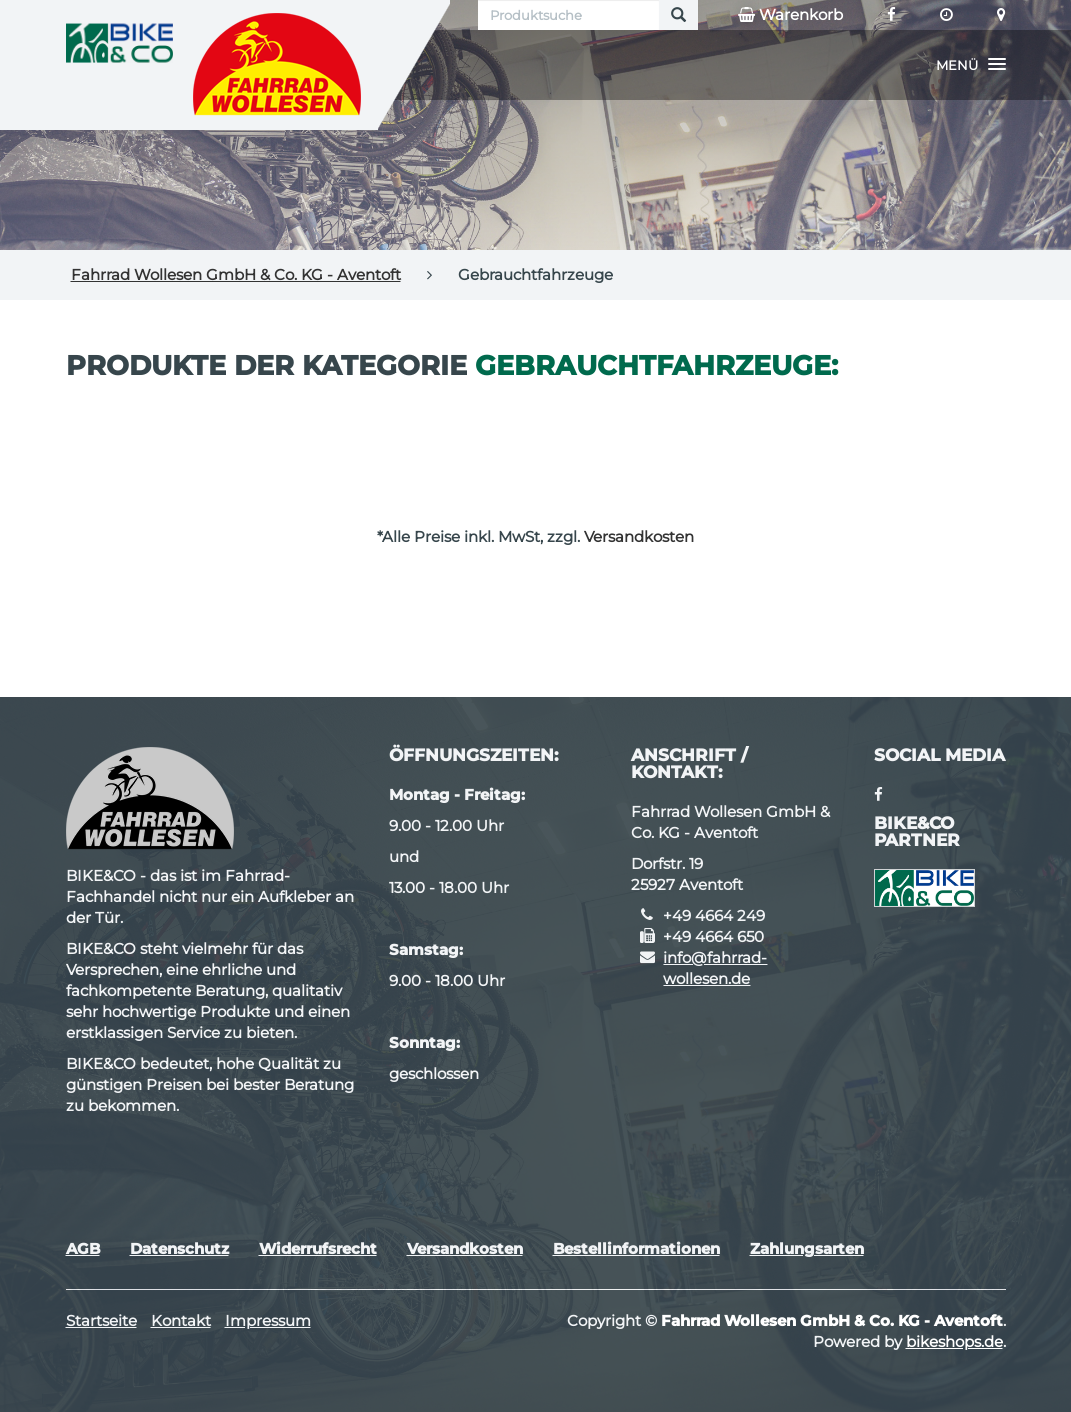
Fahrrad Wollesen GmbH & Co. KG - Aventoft (236, 274)
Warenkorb (790, 15)
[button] (971, 65)
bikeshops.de (954, 1341)
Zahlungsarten (807, 1248)
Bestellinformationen (636, 1248)
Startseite (101, 1320)
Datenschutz (179, 1248)
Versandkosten (639, 536)
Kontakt (181, 1320)
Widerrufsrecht (318, 1248)
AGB (83, 1248)
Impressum (268, 1320)
